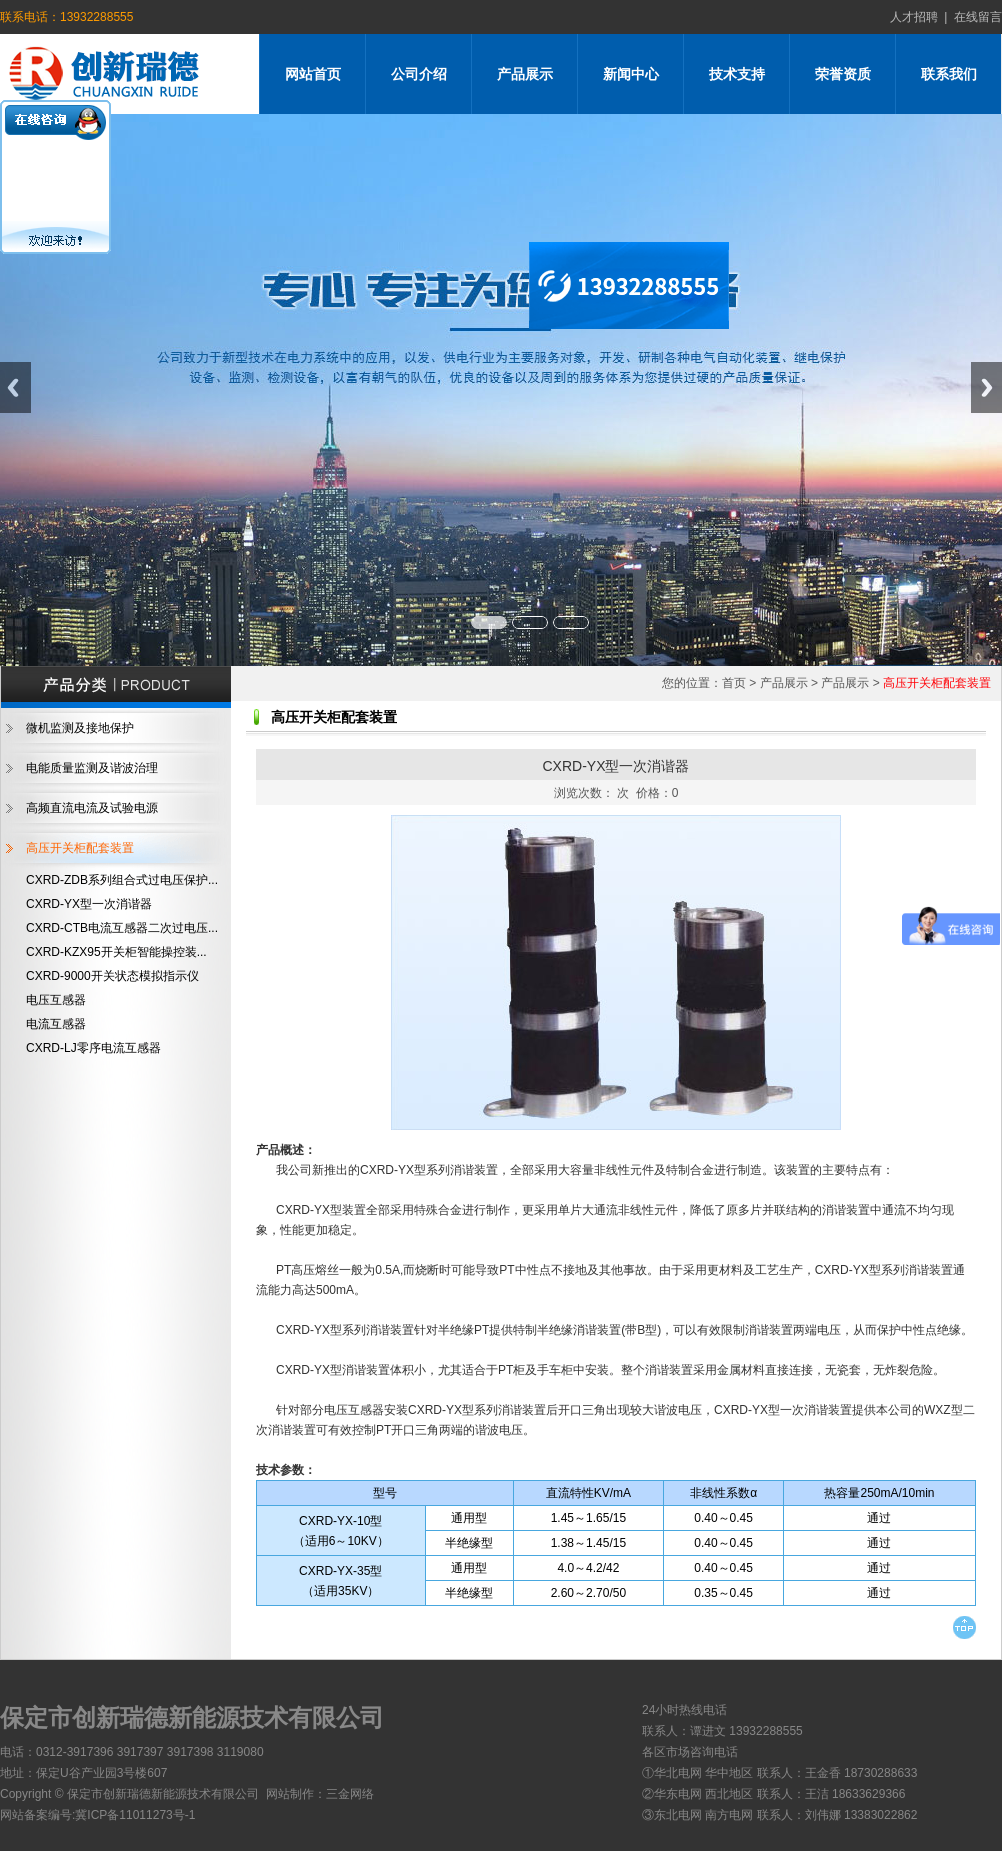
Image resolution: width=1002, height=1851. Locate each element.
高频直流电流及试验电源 (92, 808)
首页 (734, 683)
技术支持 (737, 74)
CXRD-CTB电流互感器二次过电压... (122, 928)
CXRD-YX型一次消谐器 (89, 904)
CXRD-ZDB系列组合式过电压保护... (122, 880)
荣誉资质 (843, 74)
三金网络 (350, 1794)
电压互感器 (56, 1000)
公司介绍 (419, 74)
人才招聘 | (919, 17)
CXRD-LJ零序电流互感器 (93, 1048)
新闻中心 (631, 74)
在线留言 (974, 17)
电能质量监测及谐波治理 (92, 768)
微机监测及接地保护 (80, 728)
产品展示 (525, 74)
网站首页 (313, 74)
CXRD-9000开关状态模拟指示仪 (112, 976)
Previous (15, 387)
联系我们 (949, 74)
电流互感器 (56, 1024)
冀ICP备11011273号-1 (135, 1815)
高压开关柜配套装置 (80, 848)
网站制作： (296, 1794)
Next (986, 387)
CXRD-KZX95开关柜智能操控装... (116, 952)
